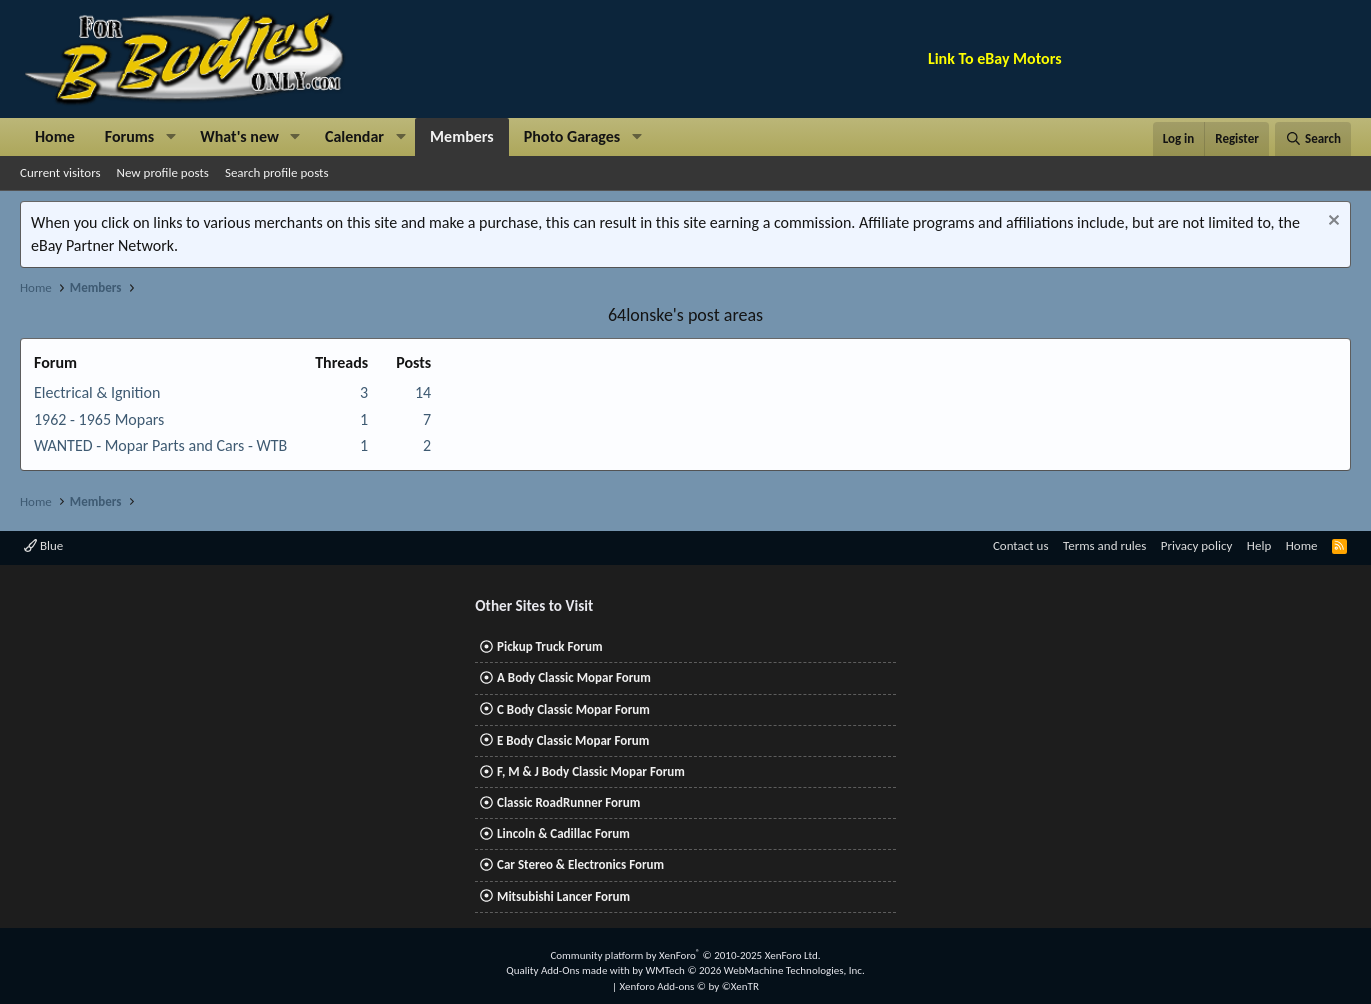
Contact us (1021, 545)
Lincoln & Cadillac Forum (563, 833)
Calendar (354, 136)
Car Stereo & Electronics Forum (580, 864)
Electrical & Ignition (97, 392)
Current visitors (60, 172)
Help (1259, 545)
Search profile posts (277, 172)
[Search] (1313, 139)
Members (462, 136)
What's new (239, 136)
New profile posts (163, 172)
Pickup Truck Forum (549, 646)
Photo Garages (572, 136)
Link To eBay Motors (995, 58)
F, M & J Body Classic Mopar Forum (591, 771)
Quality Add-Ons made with (569, 970)
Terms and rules (1104, 545)
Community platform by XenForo (685, 955)
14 (423, 392)
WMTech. (754, 970)
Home (55, 136)
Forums (129, 136)
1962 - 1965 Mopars (99, 419)
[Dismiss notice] (1331, 222)
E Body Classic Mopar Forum (573, 740)
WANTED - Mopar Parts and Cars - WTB (160, 445)
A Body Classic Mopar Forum (574, 677)
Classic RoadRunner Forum (568, 802)
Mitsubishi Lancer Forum (563, 896)
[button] (170, 137)
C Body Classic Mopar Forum (573, 709)
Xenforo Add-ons (689, 986)
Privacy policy (1197, 545)
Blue (43, 545)
